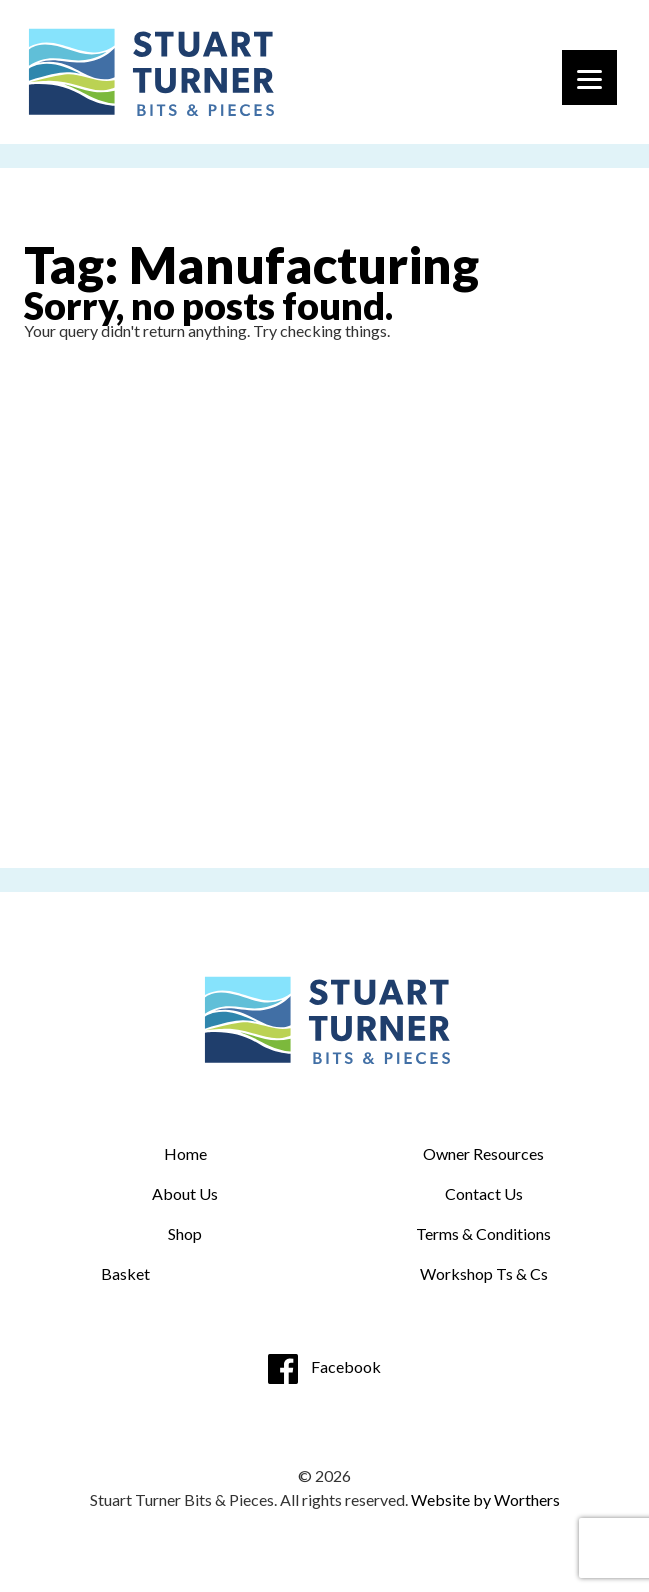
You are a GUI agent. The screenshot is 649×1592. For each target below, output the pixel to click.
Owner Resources (483, 1153)
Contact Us (484, 1193)
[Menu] (589, 77)
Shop (185, 1233)
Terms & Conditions (483, 1233)
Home (185, 1153)
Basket (125, 1273)
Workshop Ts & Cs (484, 1273)
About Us (185, 1193)
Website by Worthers (485, 1499)
